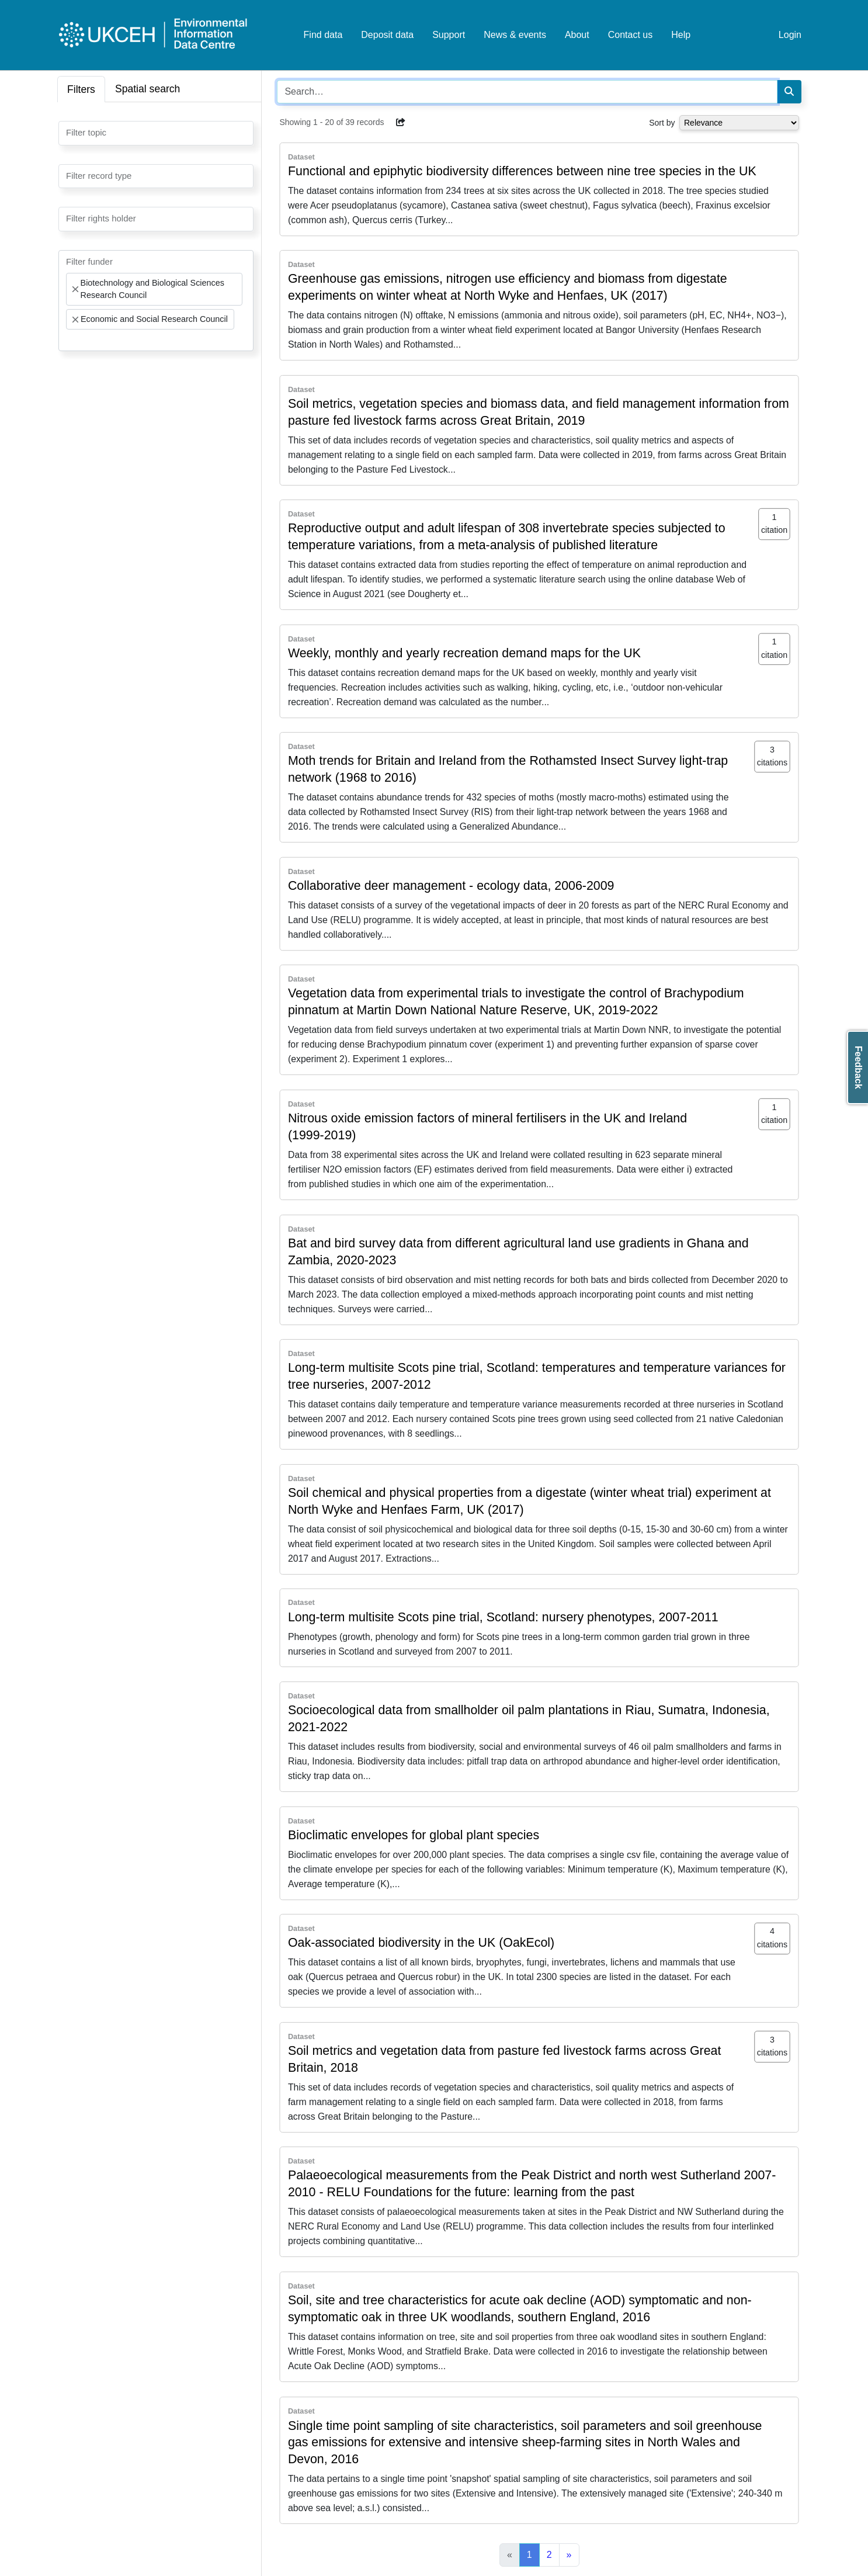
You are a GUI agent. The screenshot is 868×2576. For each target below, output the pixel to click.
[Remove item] (75, 289)
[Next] (569, 2555)
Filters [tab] (81, 89)
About (577, 35)
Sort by (662, 122)
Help (680, 35)
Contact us (630, 35)
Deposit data (387, 35)
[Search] (789, 91)
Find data (323, 35)
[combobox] (156, 133)
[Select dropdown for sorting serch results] (739, 122)
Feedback (858, 1067)
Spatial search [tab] (147, 89)
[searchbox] (69, 132)
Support (448, 35)
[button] (400, 122)
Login (790, 35)
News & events (515, 35)
